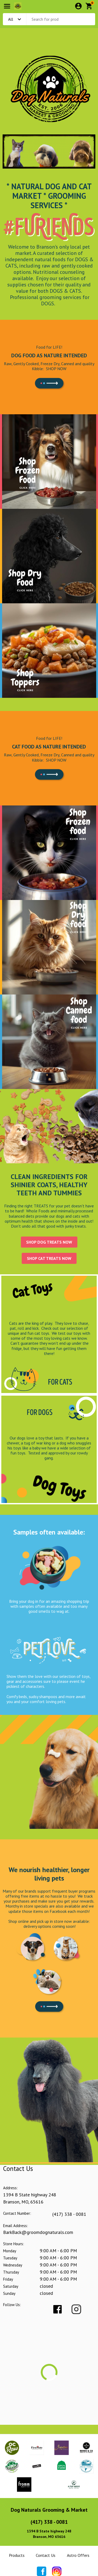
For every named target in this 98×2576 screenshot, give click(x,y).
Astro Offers (78, 2555)
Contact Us (45, 2555)
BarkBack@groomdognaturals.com (38, 2232)
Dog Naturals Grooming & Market (49, 2509)
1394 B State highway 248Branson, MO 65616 (49, 2534)
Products (17, 2555)
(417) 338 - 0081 (69, 2214)
